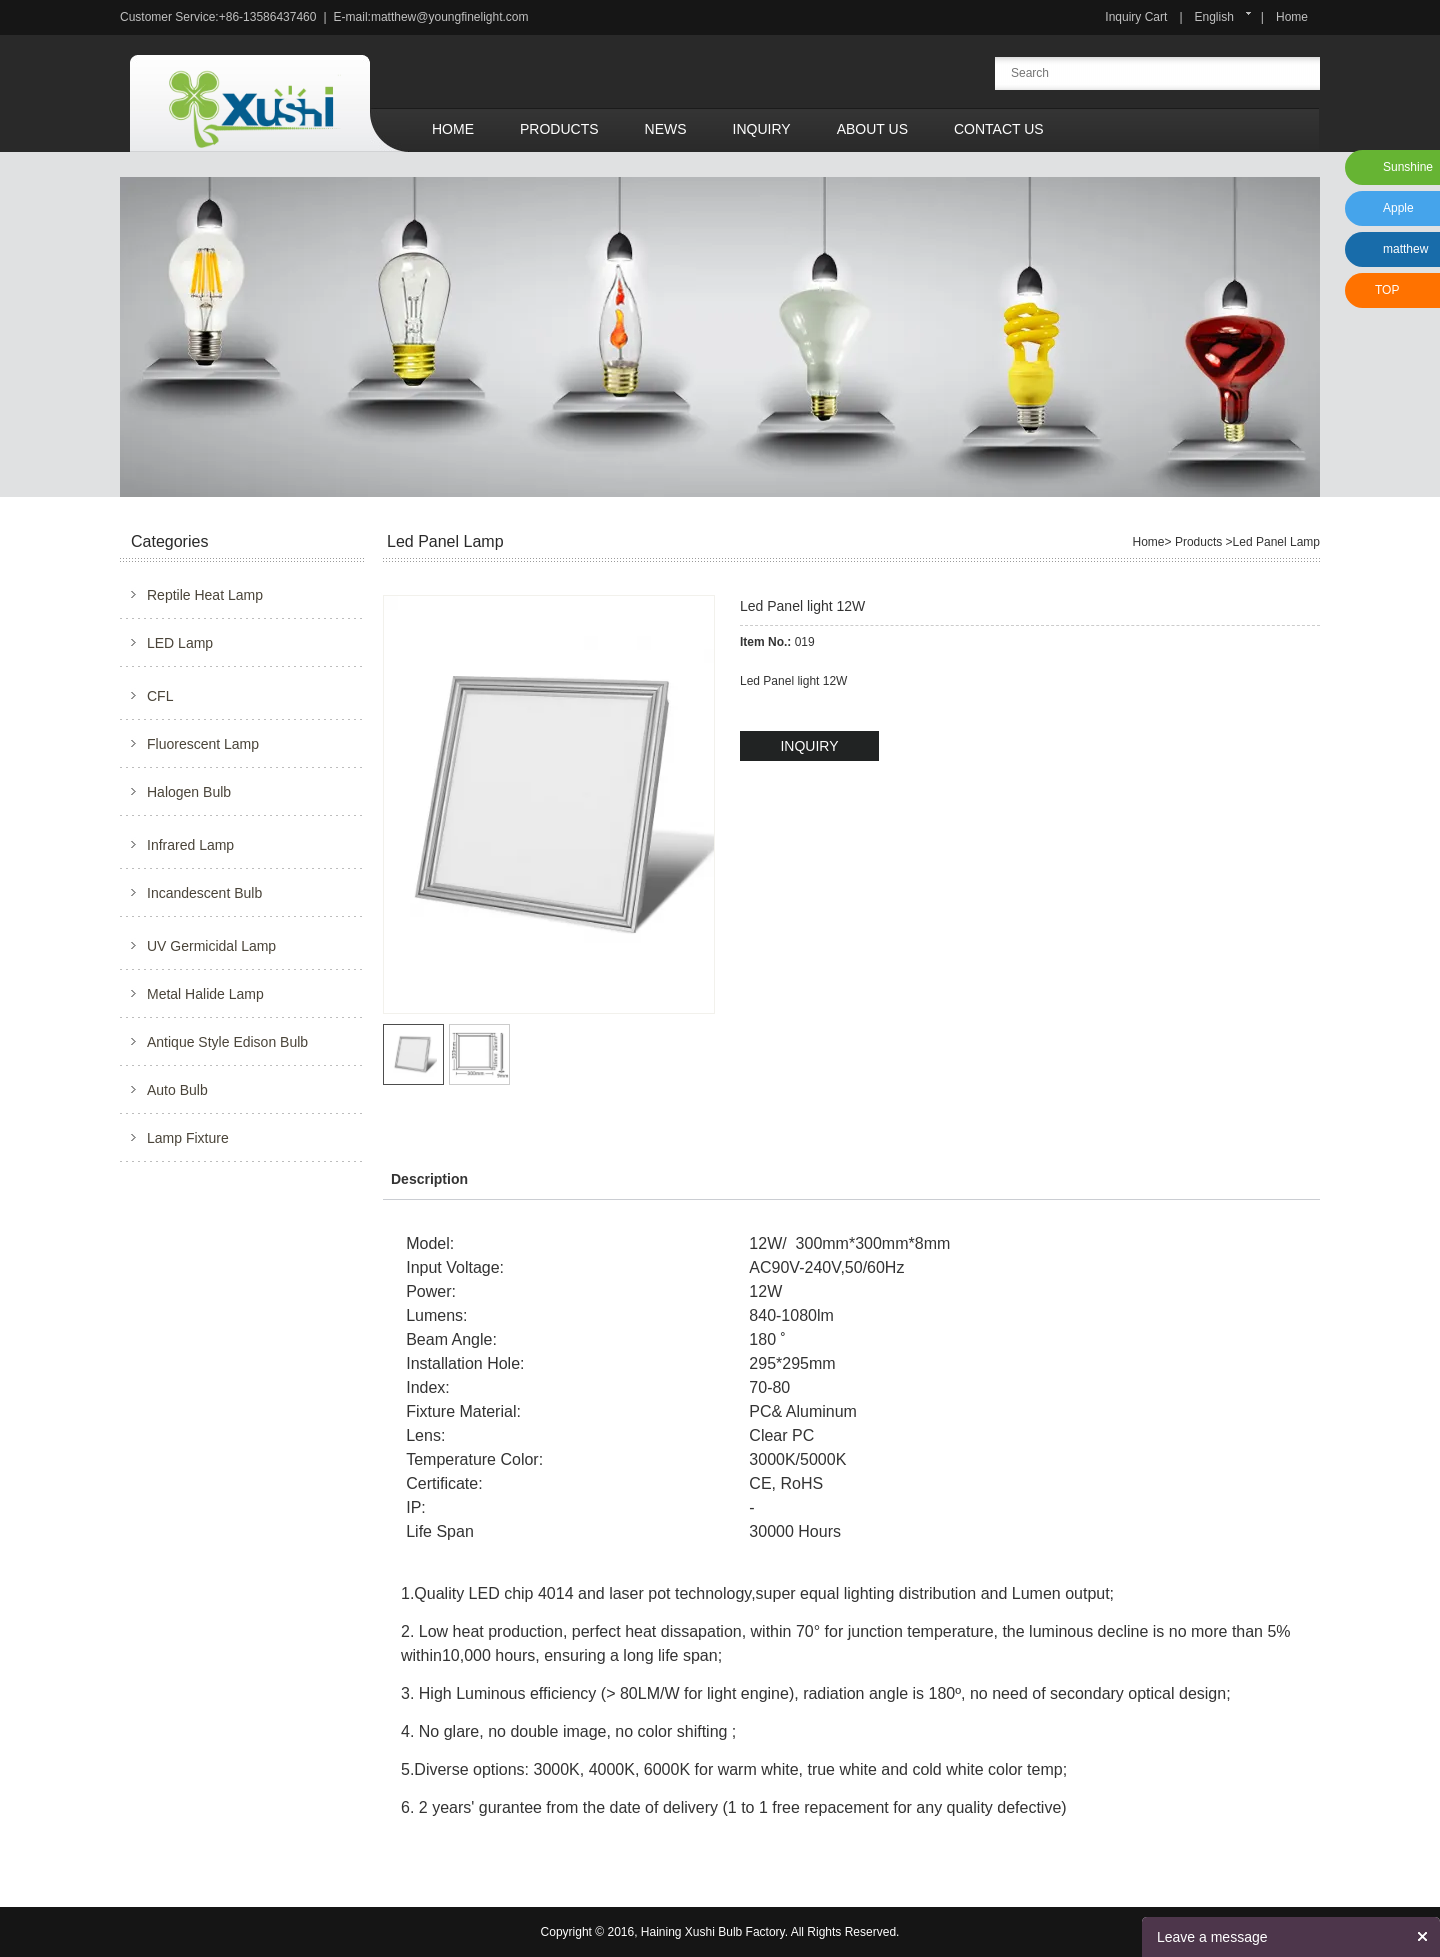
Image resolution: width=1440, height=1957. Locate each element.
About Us (872, 129)
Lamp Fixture (188, 1138)
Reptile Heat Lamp (205, 595)
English (1214, 17)
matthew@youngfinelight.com (450, 17)
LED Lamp (180, 643)
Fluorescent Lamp (203, 744)
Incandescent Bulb (204, 893)
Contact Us (999, 129)
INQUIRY (809, 746)
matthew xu (1402, 254)
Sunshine (1408, 167)
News (666, 129)
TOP (1387, 290)
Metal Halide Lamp (205, 994)
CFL (160, 696)
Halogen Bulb (189, 792)
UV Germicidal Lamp (211, 946)
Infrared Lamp (190, 845)
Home (1292, 17)
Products (559, 129)
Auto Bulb (177, 1090)
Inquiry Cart (1136, 17)
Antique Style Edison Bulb (227, 1042)
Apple (1398, 208)
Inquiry (762, 129)
